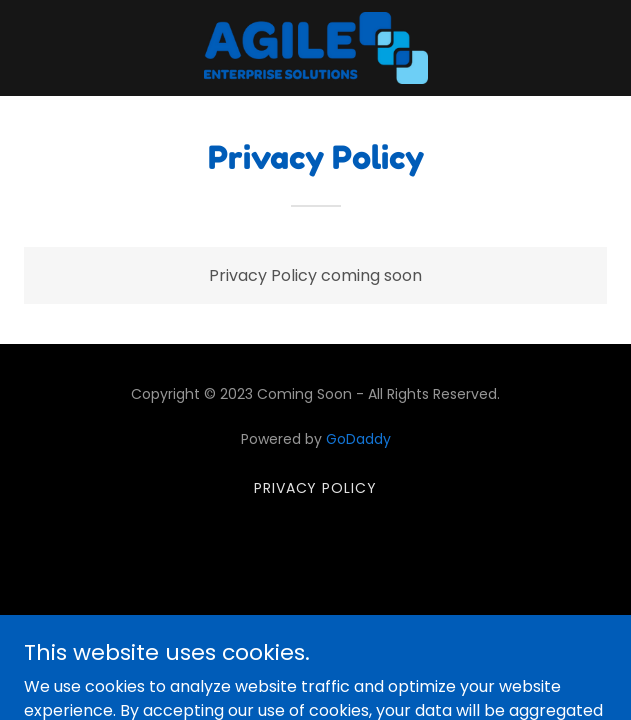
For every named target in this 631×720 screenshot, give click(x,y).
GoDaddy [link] (358, 439)
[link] (316, 48)
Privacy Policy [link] (316, 488)
